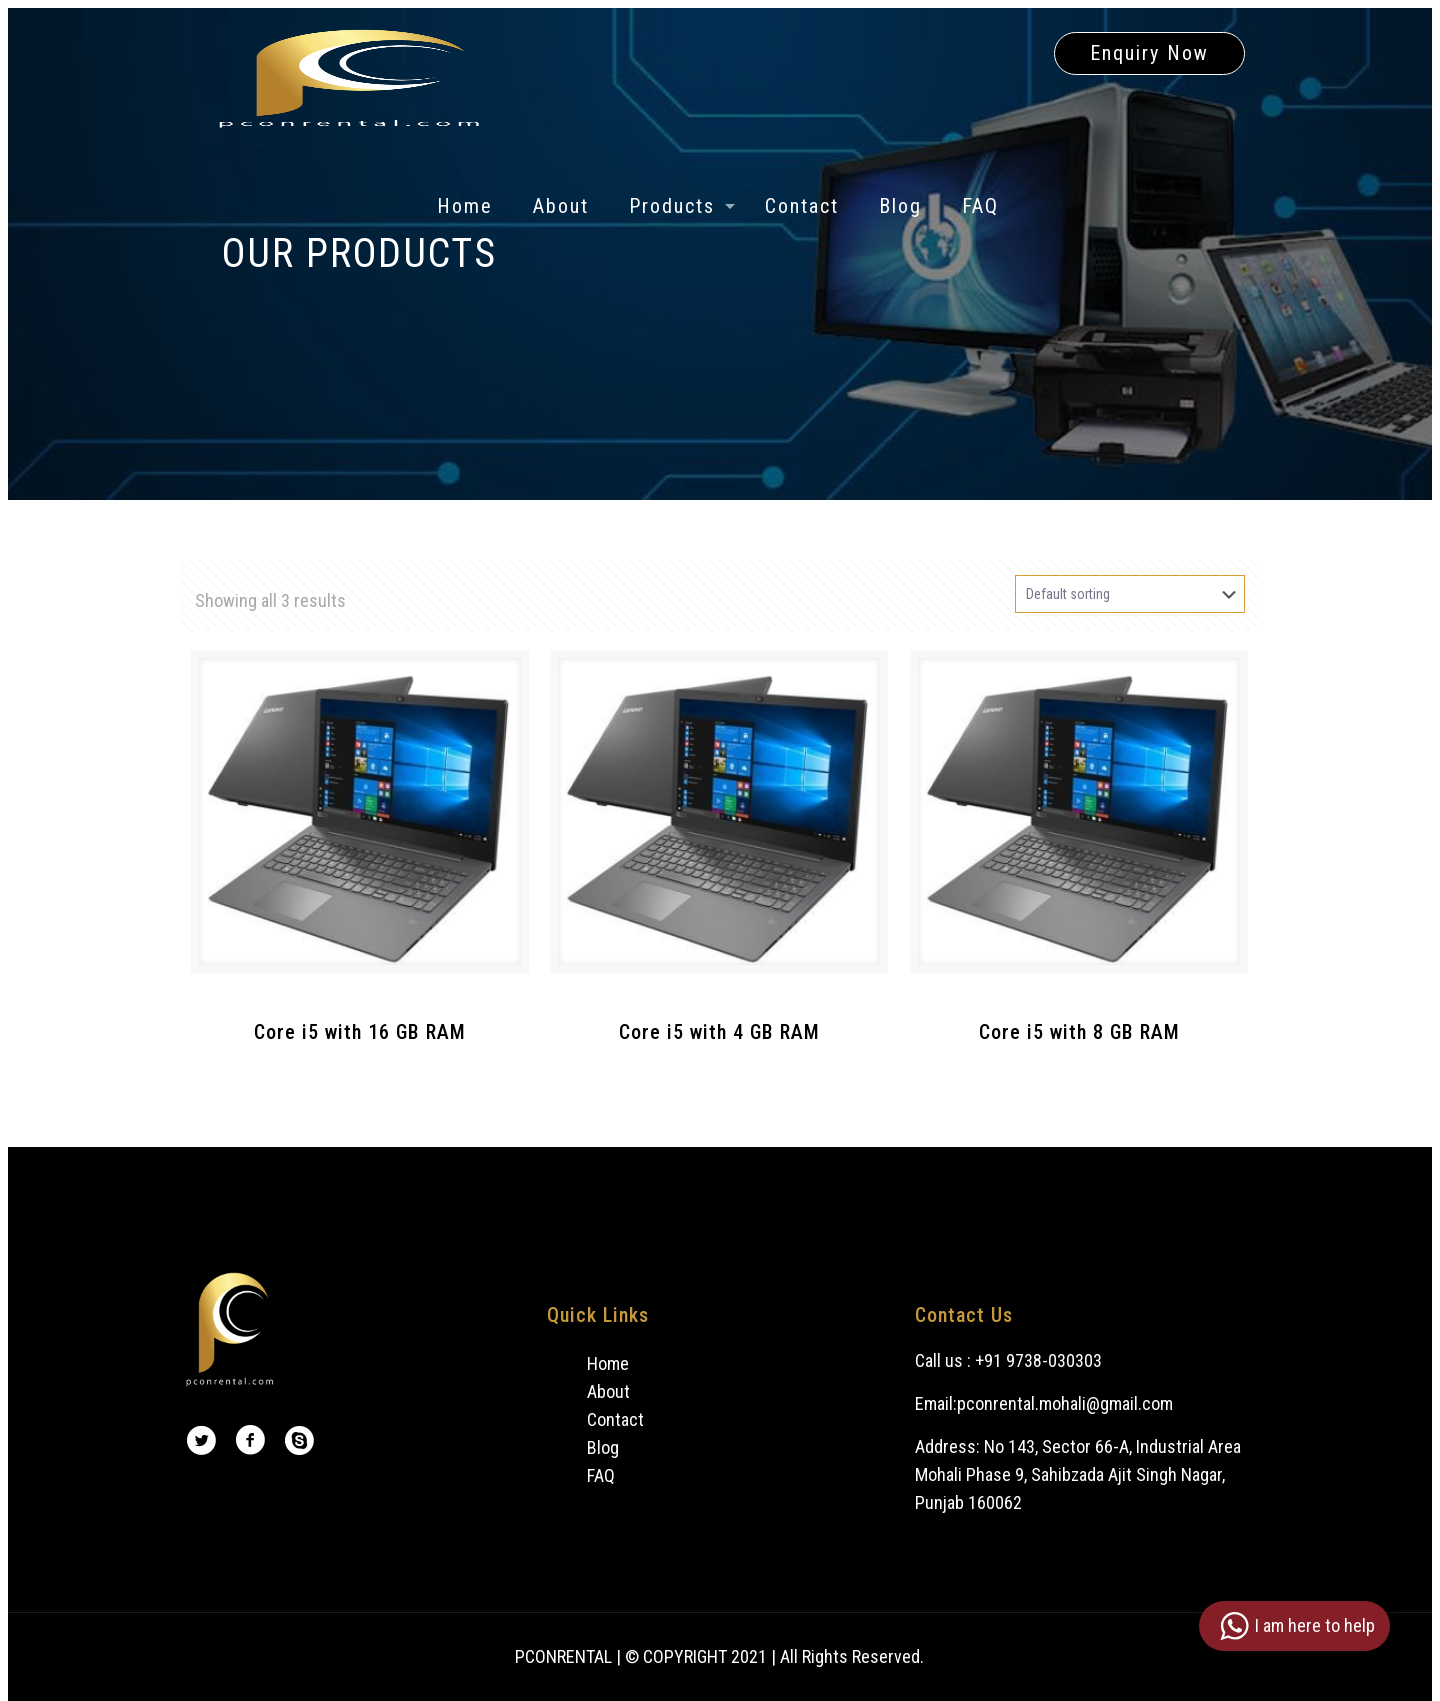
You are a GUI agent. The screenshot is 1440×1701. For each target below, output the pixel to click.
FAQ (601, 1475)
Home (608, 1363)
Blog (603, 1447)
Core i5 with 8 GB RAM (1079, 1032)
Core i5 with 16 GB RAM (360, 1032)
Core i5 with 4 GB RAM (719, 1032)
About (608, 1391)
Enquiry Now (1149, 53)
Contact (615, 1419)
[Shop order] (1130, 594)
